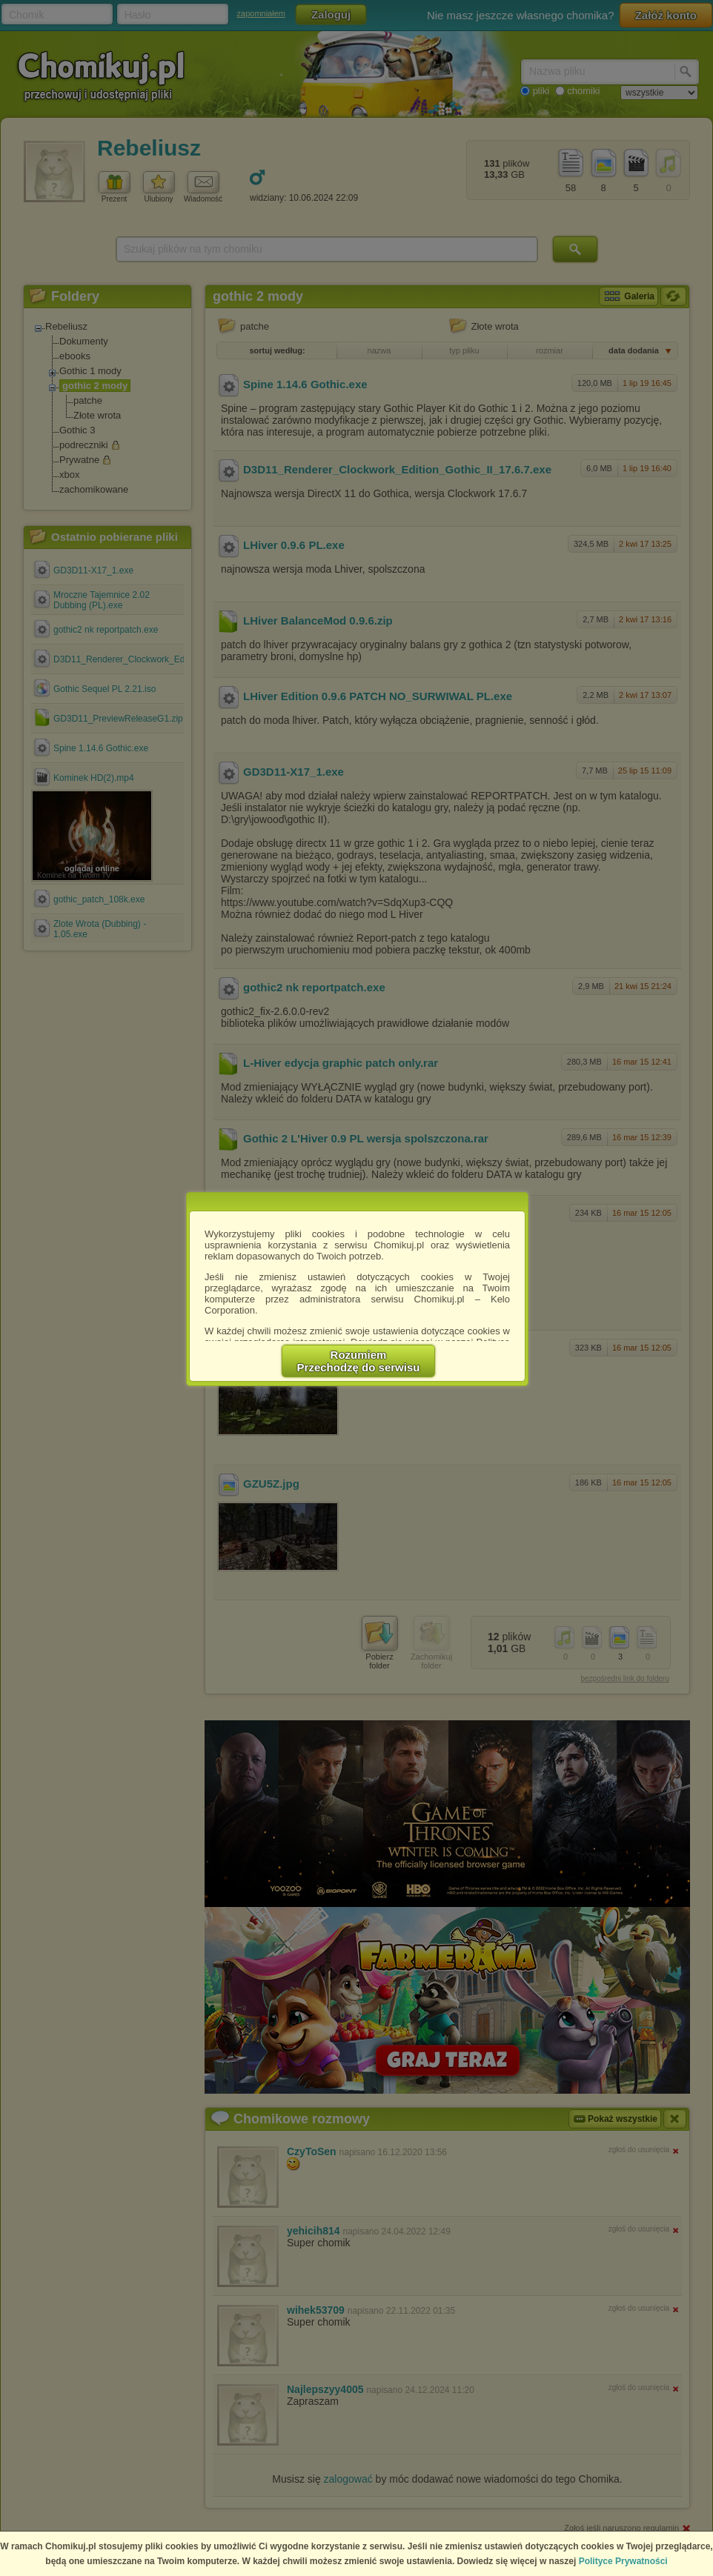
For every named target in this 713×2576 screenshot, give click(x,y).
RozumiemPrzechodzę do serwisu (358, 1361)
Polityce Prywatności (623, 2561)
